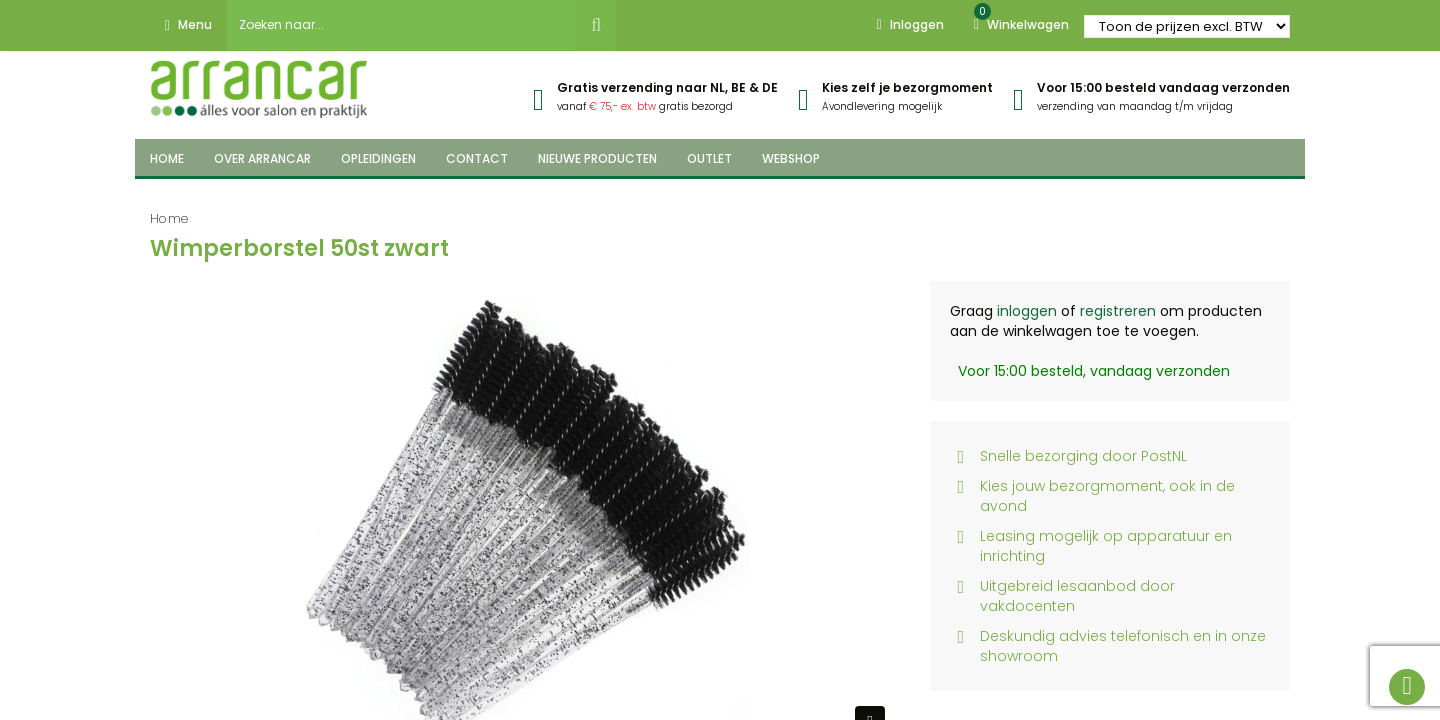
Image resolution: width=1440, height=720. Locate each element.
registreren (1118, 311)
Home (169, 218)
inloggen (1027, 311)
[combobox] (402, 25)
